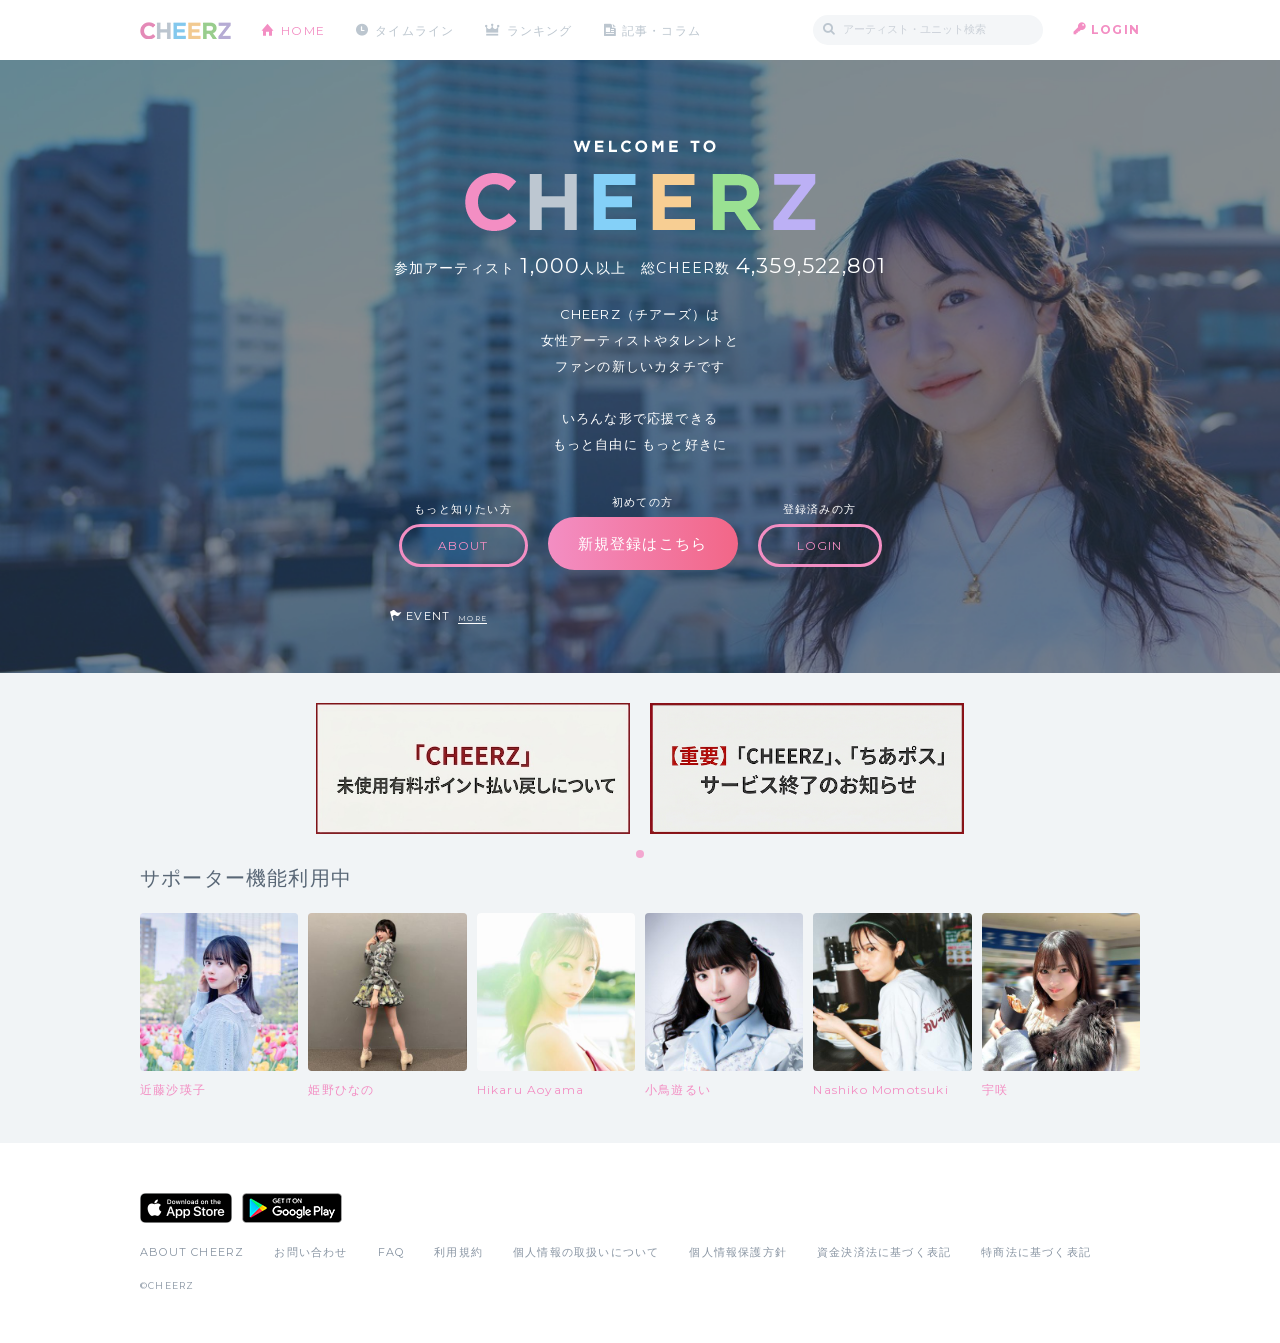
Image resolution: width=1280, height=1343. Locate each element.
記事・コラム (662, 29)
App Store (186, 1208)
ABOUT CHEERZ (192, 1252)
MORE (472, 618)
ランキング (541, 29)
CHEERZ (185, 30)
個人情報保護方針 (738, 1252)
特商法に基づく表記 (1036, 1252)
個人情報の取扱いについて (586, 1252)
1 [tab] (641, 855)
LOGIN (1115, 29)
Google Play (292, 1208)
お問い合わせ (310, 1252)
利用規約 (458, 1252)
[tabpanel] (473, 768)
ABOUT (463, 545)
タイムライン (414, 29)
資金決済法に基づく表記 (884, 1252)
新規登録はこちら (643, 543)
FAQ (391, 1252)
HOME (303, 29)
